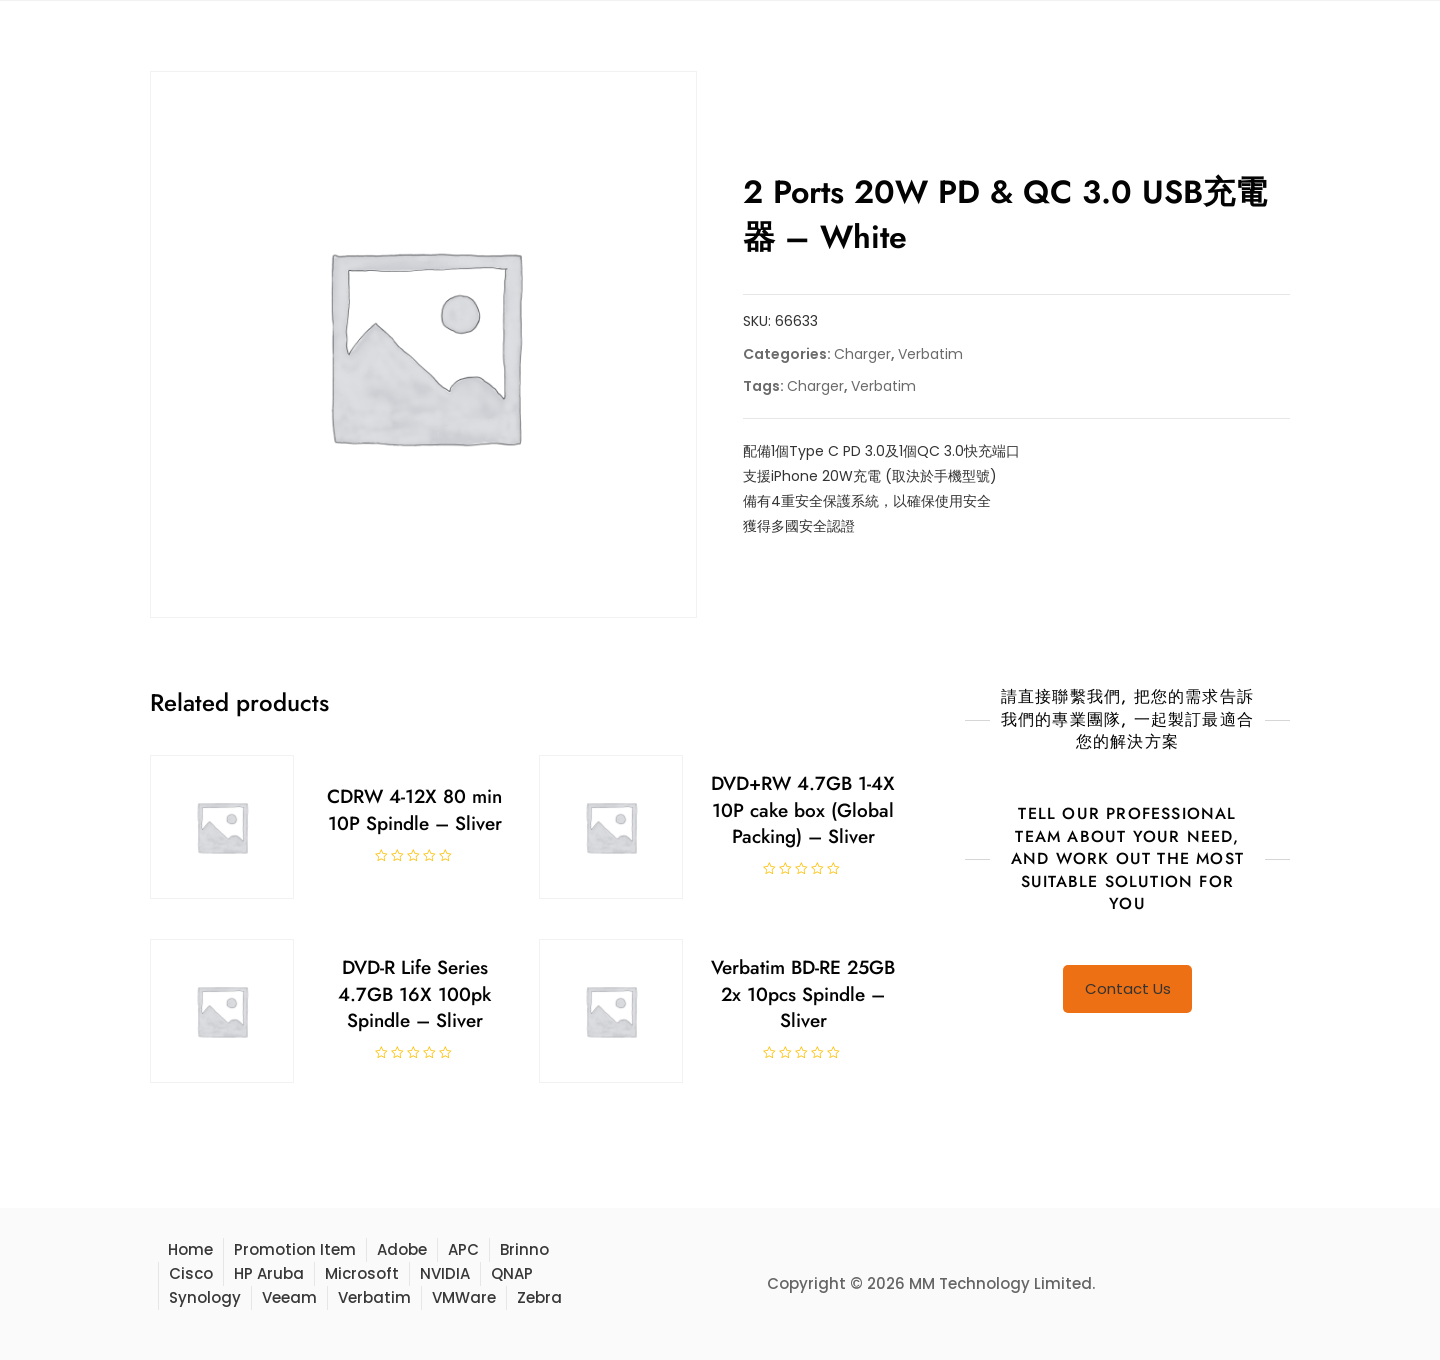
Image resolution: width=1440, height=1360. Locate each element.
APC (463, 1249)
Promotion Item (295, 1249)
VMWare (464, 1297)
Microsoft (362, 1273)
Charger (862, 354)
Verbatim (930, 354)
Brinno (524, 1249)
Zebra (539, 1297)
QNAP (512, 1273)
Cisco (191, 1273)
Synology (205, 1297)
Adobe (402, 1249)
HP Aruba (269, 1273)
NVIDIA (445, 1273)
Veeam (289, 1297)
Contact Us (1128, 988)
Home (190, 1249)
